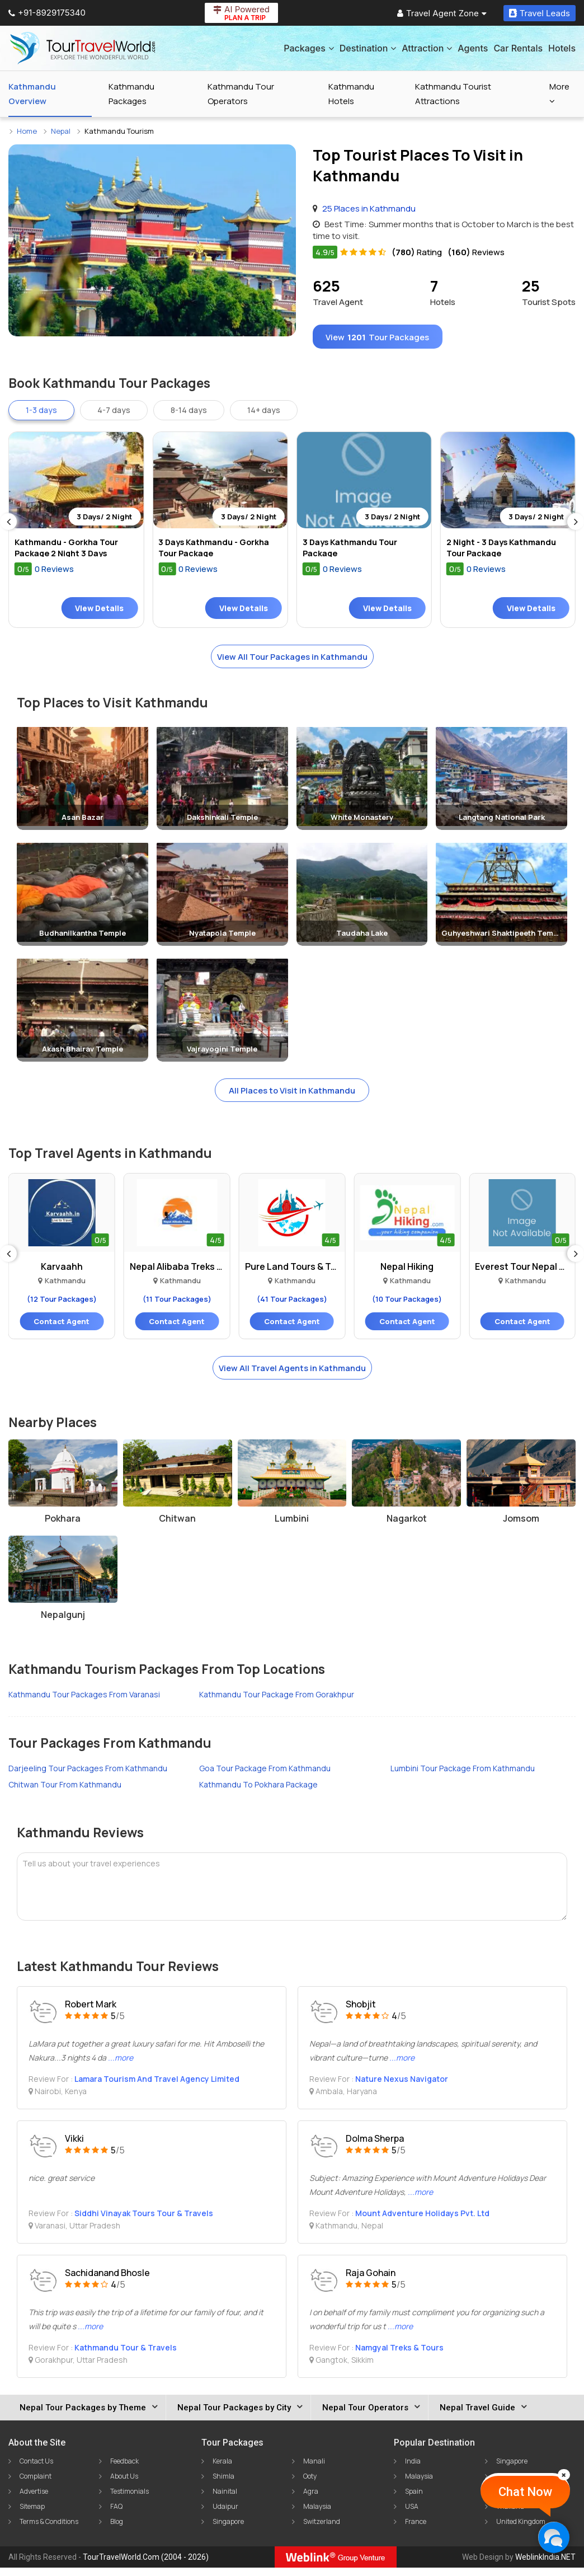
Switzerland (321, 2530)
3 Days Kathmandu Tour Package (353, 552)
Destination (368, 48)
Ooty (310, 2484)
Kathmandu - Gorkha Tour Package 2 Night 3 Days (69, 552)
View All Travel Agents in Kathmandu (292, 1375)
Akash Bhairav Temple (82, 1055)
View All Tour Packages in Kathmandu (292, 662)
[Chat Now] (553, 2537)
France (415, 2530)
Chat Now (525, 2492)
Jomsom (521, 1527)
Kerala (222, 2469)
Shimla (223, 2484)
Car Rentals (518, 48)
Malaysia (317, 2514)
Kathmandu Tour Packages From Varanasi (84, 1702)
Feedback (124, 2469)
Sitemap (32, 2514)
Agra (310, 2499)
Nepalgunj (63, 1623)
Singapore (228, 2530)
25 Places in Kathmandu (369, 208)
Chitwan (177, 1527)
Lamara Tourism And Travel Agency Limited (156, 2087)
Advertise (34, 2499)
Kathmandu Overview (32, 94)
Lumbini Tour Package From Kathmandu (462, 1776)
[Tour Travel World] (82, 48)
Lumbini (292, 1527)
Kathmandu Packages (131, 94)
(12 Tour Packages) (62, 1306)
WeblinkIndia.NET (545, 2565)
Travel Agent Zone (442, 13)
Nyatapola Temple (222, 939)
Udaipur (225, 2514)
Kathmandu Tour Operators (241, 94)
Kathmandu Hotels (351, 94)
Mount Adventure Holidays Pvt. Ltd (422, 2221)
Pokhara (63, 1527)
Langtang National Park (502, 823)
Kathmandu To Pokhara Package (258, 1792)
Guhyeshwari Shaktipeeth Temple (502, 939)
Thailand (510, 2514)
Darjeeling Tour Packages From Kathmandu (87, 1776)
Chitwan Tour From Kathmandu (64, 1792)
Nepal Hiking (407, 1274)
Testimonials (129, 2499)
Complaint (35, 2484)
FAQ (116, 2514)
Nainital (225, 2499)
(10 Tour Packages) (407, 1306)
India (413, 2469)
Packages (308, 48)
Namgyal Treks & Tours (399, 2355)
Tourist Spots (549, 291)
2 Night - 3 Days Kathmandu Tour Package (504, 552)
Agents (473, 48)
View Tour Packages (384, 339)
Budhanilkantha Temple (82, 939)
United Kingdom (520, 2530)
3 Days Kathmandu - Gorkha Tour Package (216, 552)
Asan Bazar (82, 823)
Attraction (427, 48)
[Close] (564, 2474)
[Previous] (8, 526)
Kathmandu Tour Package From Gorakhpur (276, 1702)
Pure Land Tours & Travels (292, 1274)
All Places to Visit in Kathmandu (292, 1097)
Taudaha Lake (362, 939)
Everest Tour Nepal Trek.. (522, 1274)
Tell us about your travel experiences (91, 1871)
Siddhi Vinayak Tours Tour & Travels (143, 2221)
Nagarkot (407, 1527)
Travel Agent (338, 291)
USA (411, 2514)
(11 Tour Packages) (177, 1306)
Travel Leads (539, 13)
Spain (414, 2499)
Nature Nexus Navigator (401, 2087)
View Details (99, 613)
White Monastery (362, 823)
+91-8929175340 (47, 12)
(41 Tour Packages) (292, 1306)
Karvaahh (62, 1274)
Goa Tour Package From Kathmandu (265, 1776)
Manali (314, 2469)
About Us (124, 2484)
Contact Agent (62, 1329)
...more (120, 2066)
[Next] (575, 526)
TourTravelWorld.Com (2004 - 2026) (146, 2565)
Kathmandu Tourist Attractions (453, 94)
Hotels (562, 48)
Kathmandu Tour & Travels (125, 2355)
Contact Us (36, 2469)
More (559, 93)
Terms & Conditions (49, 2530)
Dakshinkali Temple (222, 823)
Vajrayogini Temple (222, 1055)
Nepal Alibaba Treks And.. (177, 1274)
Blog (116, 2530)
